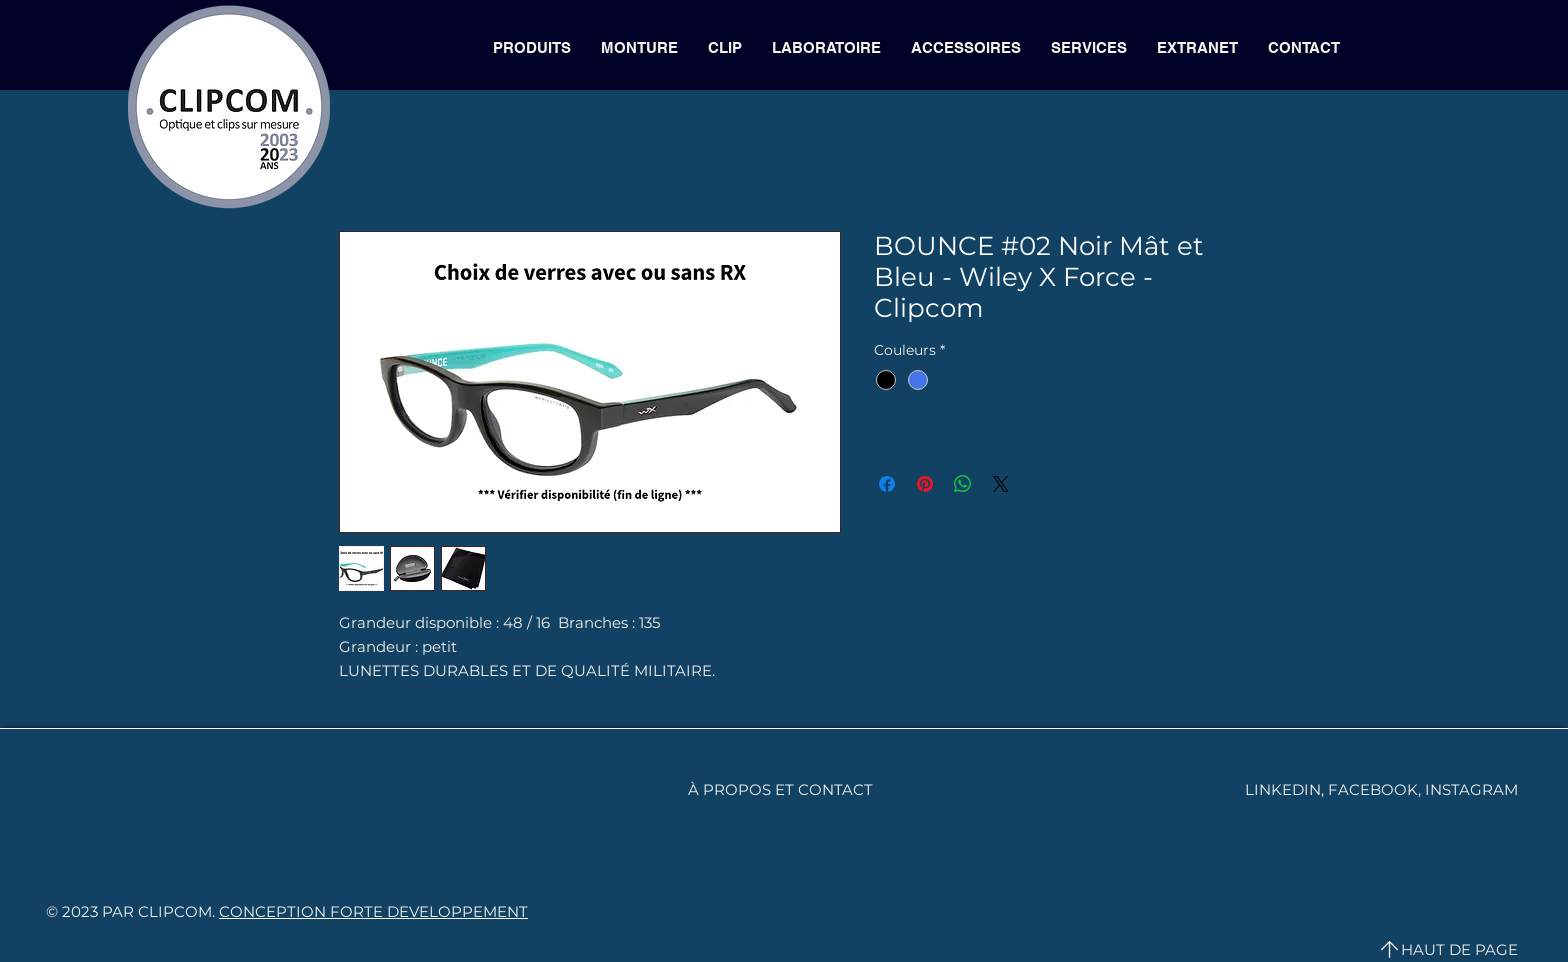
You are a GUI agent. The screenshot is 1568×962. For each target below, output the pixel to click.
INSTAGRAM (1471, 789)
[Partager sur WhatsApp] (963, 484)
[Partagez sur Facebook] (887, 484)
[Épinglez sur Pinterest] (925, 484)
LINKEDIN (1283, 789)
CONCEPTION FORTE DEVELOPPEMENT (373, 911)
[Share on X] (1001, 484)
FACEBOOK (1373, 789)
